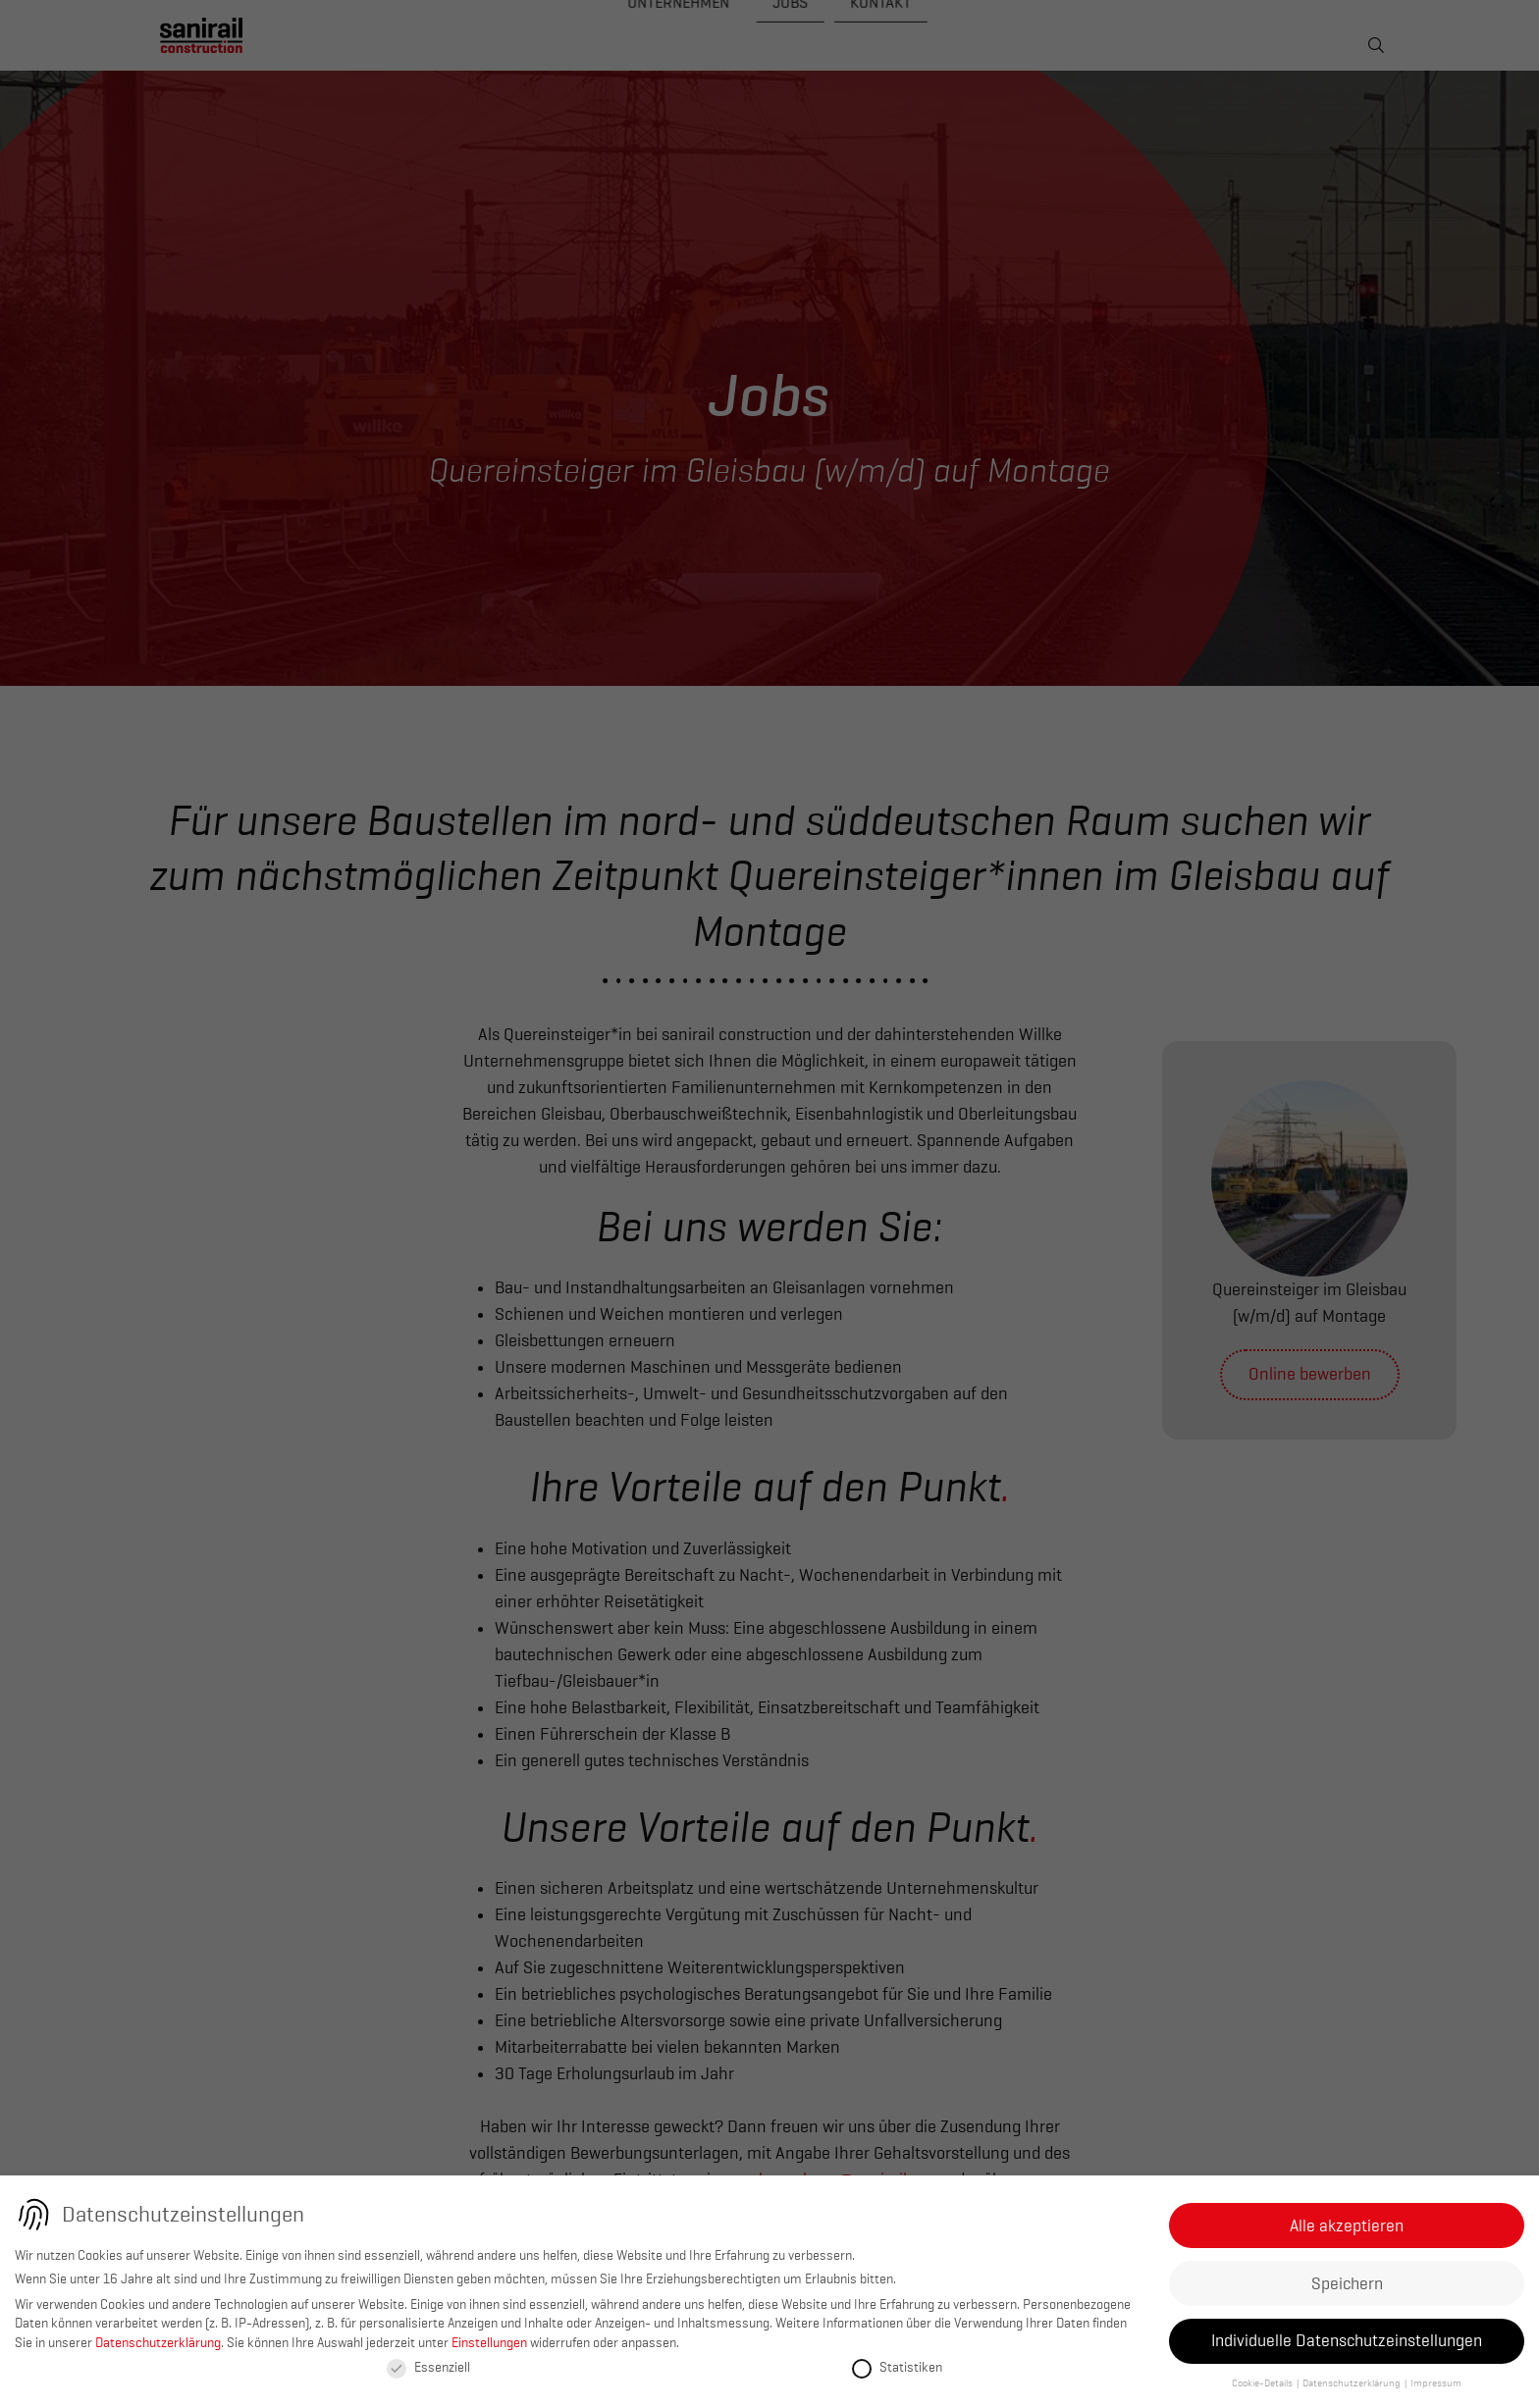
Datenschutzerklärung (158, 2342)
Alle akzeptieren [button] (1347, 2225)
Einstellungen (489, 2342)
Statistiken (897, 2367)
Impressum (1435, 2383)
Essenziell (428, 2367)
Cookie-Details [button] (1263, 2383)
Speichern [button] (1347, 2283)
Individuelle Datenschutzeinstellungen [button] (1346, 2340)
